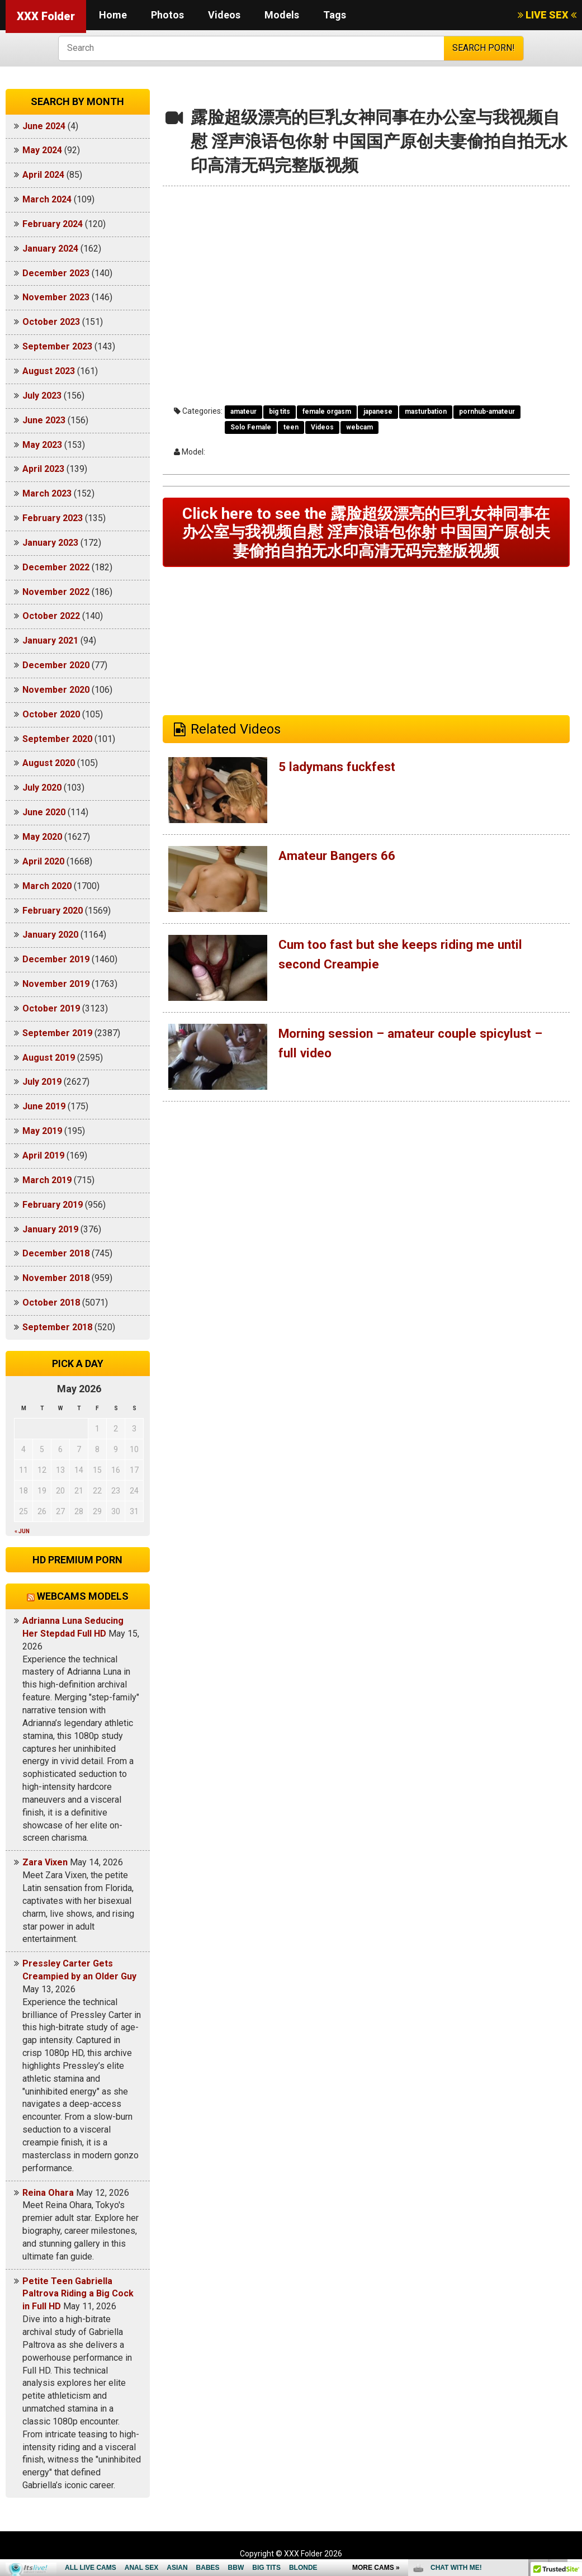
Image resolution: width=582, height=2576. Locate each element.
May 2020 (42, 836)
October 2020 (51, 714)
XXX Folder (46, 16)
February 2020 (52, 910)
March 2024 (47, 199)
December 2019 (55, 959)
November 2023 (55, 297)
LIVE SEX (547, 15)
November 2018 (55, 1278)
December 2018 (55, 1253)
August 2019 (48, 1057)
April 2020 (43, 861)
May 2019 (42, 1131)
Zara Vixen (45, 1862)
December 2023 (55, 273)
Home (113, 15)
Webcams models (83, 1596)
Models (281, 15)
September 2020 (57, 739)
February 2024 (52, 224)
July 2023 (41, 395)
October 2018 (51, 1302)
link (572, 2401)
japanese (377, 411)
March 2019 (47, 1180)
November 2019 (55, 984)
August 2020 (48, 763)
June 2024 (43, 126)
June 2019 (43, 1106)
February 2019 (52, 1204)
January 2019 (50, 1229)
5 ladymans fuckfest (341, 771)
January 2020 (50, 934)
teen (291, 427)
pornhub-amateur (487, 411)
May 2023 (42, 444)
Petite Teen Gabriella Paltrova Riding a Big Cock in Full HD (78, 2294)
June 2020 (43, 812)
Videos (224, 15)
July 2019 (41, 1081)
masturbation (426, 411)
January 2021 (50, 640)
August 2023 (48, 371)
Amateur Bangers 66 (340, 860)
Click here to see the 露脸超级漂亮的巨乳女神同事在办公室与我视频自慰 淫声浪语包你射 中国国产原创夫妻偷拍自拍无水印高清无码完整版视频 (366, 534)
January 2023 (50, 542)
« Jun (22, 1531)
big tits (279, 411)
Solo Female (250, 427)
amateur (243, 411)
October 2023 (51, 321)
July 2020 (41, 787)
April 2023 (43, 469)
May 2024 (42, 150)
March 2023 (47, 493)
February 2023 (52, 518)
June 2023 (43, 420)
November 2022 (55, 592)
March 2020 (47, 886)
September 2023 (57, 346)
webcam (359, 427)
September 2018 (57, 1327)
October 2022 (51, 616)
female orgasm (326, 411)
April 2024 (43, 174)
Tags (334, 15)
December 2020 (55, 665)
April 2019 (43, 1155)
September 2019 (57, 1033)
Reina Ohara (48, 2192)
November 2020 (55, 689)
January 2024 (50, 248)
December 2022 (55, 567)
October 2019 (51, 1008)
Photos (167, 15)
